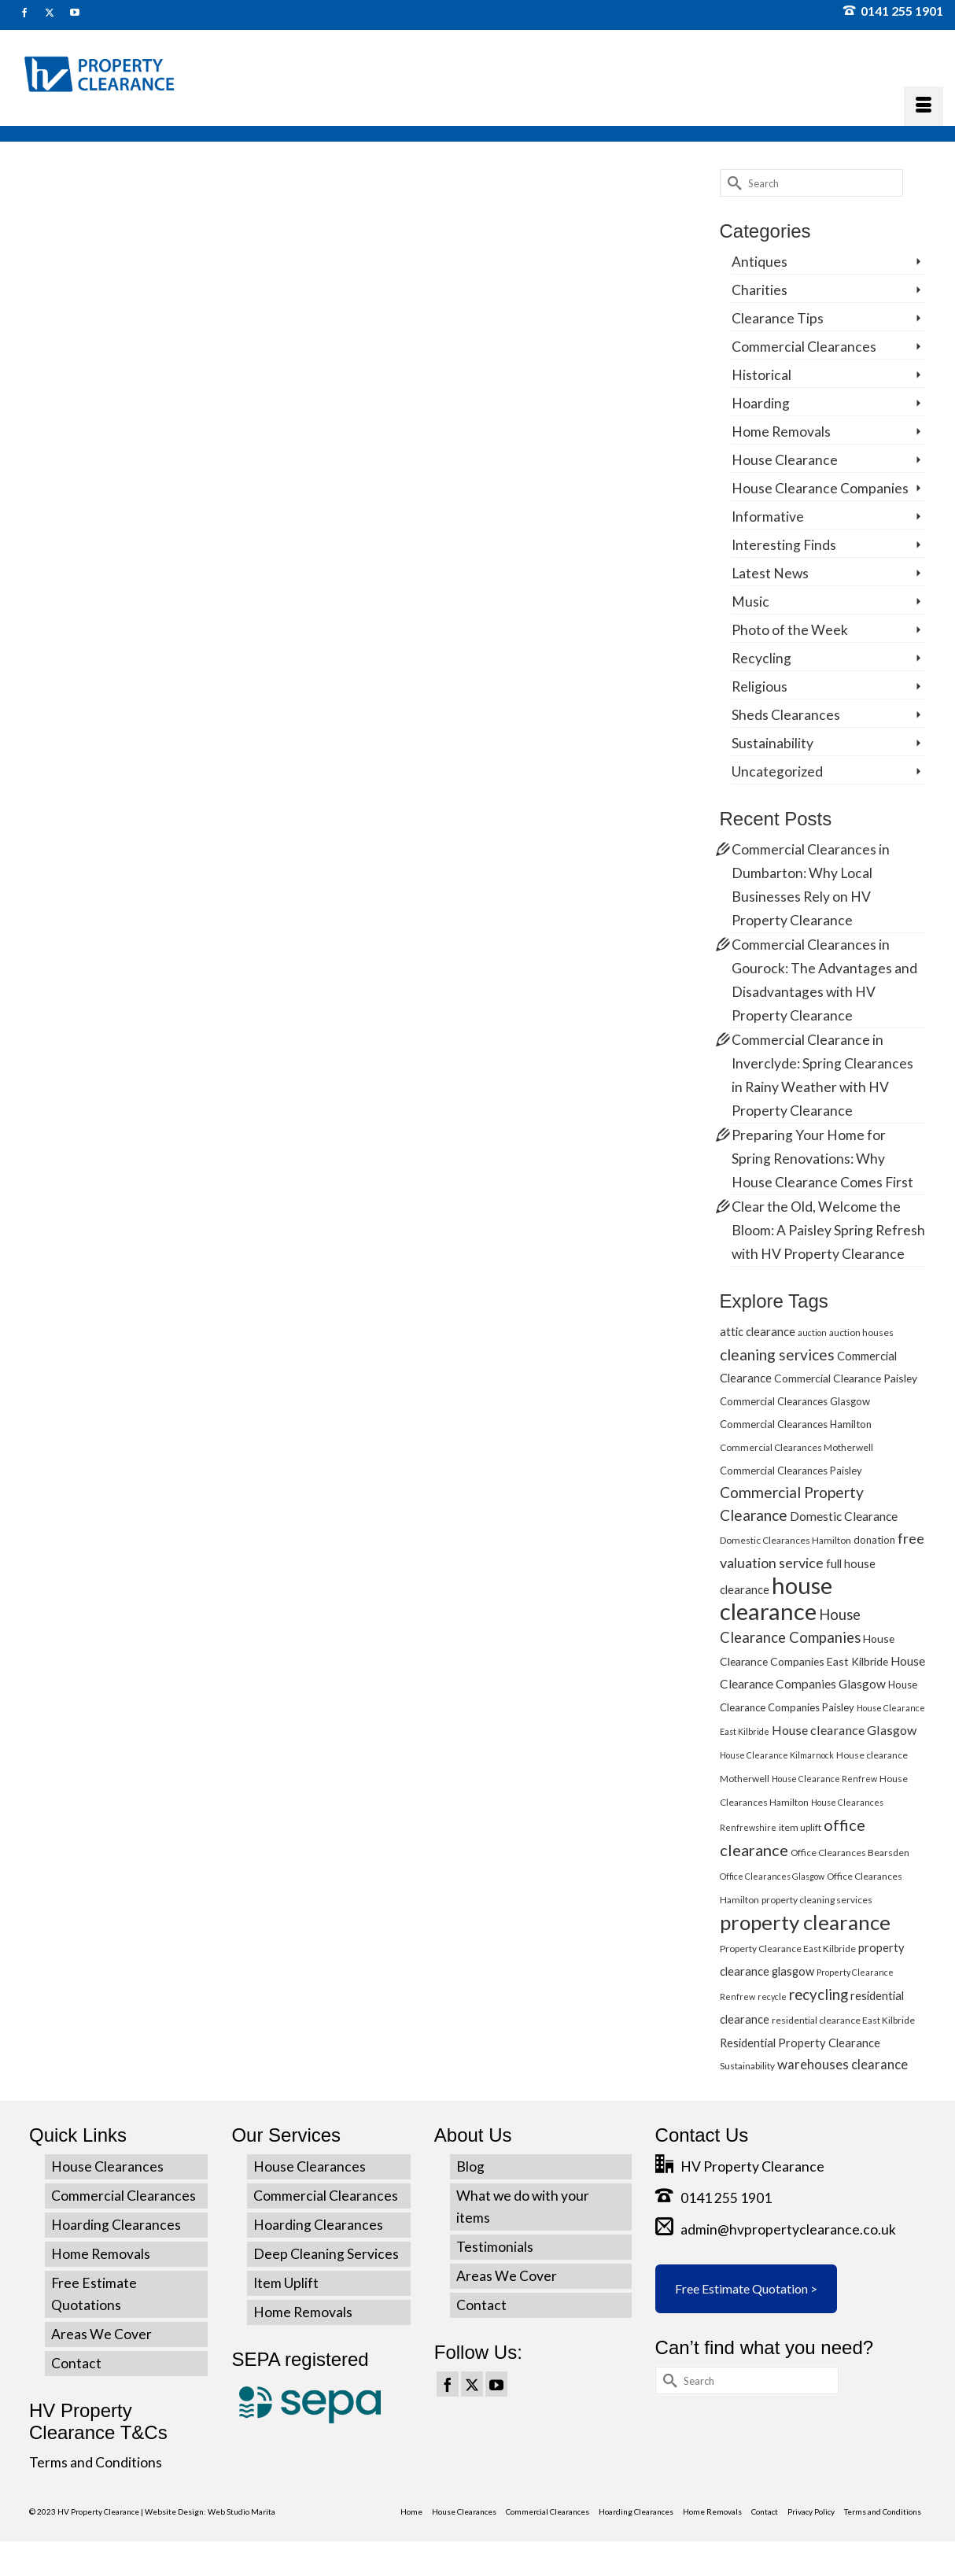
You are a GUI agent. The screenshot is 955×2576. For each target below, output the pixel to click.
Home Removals (781, 431)
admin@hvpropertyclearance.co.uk (775, 2229)
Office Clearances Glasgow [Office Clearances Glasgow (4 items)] (772, 1876)
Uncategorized (777, 771)
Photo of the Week (790, 630)
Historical (761, 375)
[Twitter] (472, 2384)
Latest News (770, 573)
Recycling (761, 658)
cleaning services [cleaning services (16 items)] (777, 1354)
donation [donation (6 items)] (874, 1539)
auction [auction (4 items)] (812, 1332)
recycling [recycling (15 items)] (818, 1994)
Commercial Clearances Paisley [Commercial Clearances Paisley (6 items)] (791, 1470)
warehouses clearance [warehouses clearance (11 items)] (842, 2064)
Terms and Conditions (95, 2462)
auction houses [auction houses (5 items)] (861, 1332)
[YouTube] (496, 2384)
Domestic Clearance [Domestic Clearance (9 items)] (844, 1516)
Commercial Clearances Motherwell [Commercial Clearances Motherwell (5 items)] (796, 1447)
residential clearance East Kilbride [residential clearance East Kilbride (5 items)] (843, 2020)
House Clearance (785, 460)
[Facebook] (448, 2384)
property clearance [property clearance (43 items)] (805, 1922)
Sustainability (772, 743)
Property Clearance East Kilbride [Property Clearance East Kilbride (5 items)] (788, 1948)
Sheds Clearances (786, 715)
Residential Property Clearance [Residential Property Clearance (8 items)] (800, 2042)
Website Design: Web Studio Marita (210, 2511)
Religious (759, 686)
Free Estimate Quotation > (746, 2288)
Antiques (759, 261)
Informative (768, 516)
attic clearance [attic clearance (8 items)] (757, 1331)
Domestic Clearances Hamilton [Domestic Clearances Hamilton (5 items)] (785, 1540)
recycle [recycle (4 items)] (772, 1996)
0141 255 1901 (893, 10)
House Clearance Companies (820, 488)
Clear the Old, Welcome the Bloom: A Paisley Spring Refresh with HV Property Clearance (828, 1230)
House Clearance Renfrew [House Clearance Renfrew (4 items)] (824, 1778)
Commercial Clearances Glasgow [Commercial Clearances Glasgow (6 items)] (795, 1401)
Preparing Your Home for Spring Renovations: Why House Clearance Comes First (822, 1158)
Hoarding (761, 403)
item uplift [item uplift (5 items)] (800, 1827)
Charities (759, 290)
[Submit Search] (731, 183)
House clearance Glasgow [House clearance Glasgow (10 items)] (844, 1729)
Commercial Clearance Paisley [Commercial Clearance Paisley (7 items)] (845, 1378)
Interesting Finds (784, 545)
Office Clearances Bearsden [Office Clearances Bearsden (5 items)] (850, 1852)
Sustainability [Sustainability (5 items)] (747, 2066)
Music (750, 601)
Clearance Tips (778, 318)
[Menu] (923, 106)
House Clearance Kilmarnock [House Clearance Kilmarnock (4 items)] (777, 1755)
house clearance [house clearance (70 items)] (776, 1598)
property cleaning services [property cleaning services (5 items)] (816, 1900)
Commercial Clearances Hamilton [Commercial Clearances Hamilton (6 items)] (796, 1424)
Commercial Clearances (804, 346)
